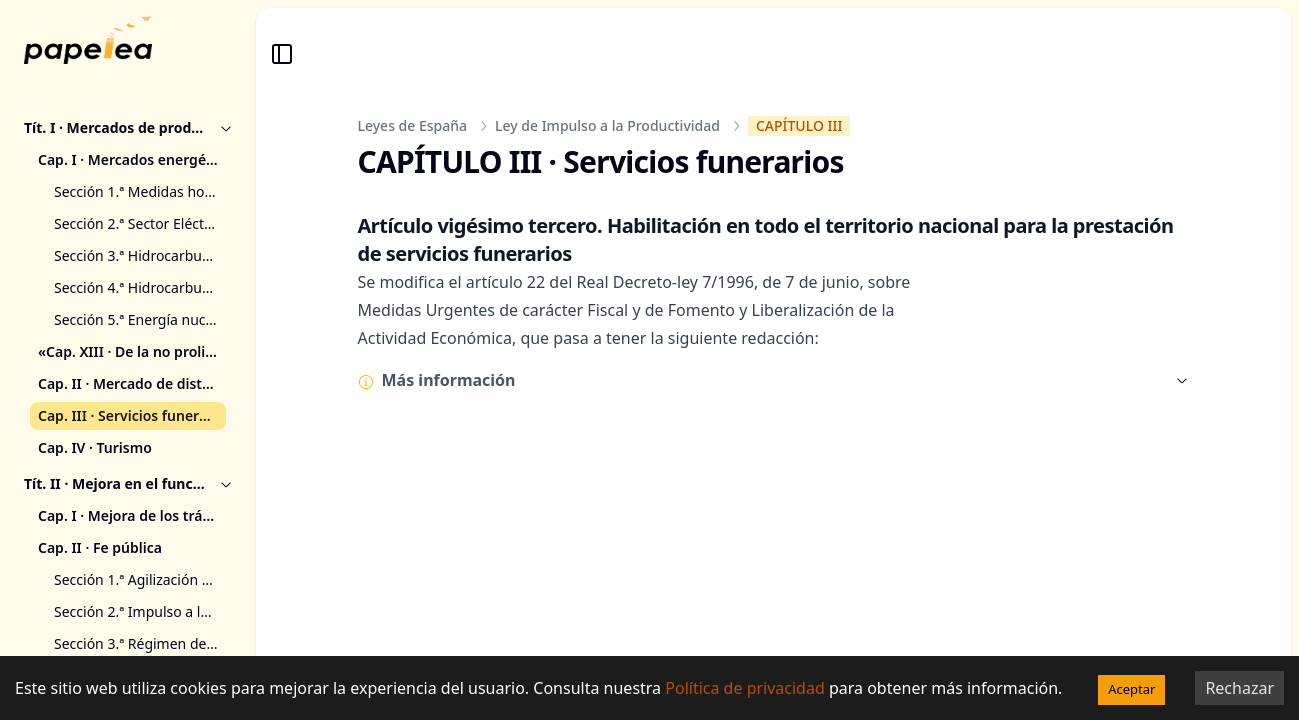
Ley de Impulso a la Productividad (607, 125)
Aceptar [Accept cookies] (1131, 689)
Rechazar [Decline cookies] (1239, 688)
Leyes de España (413, 125)
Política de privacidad (745, 688)
